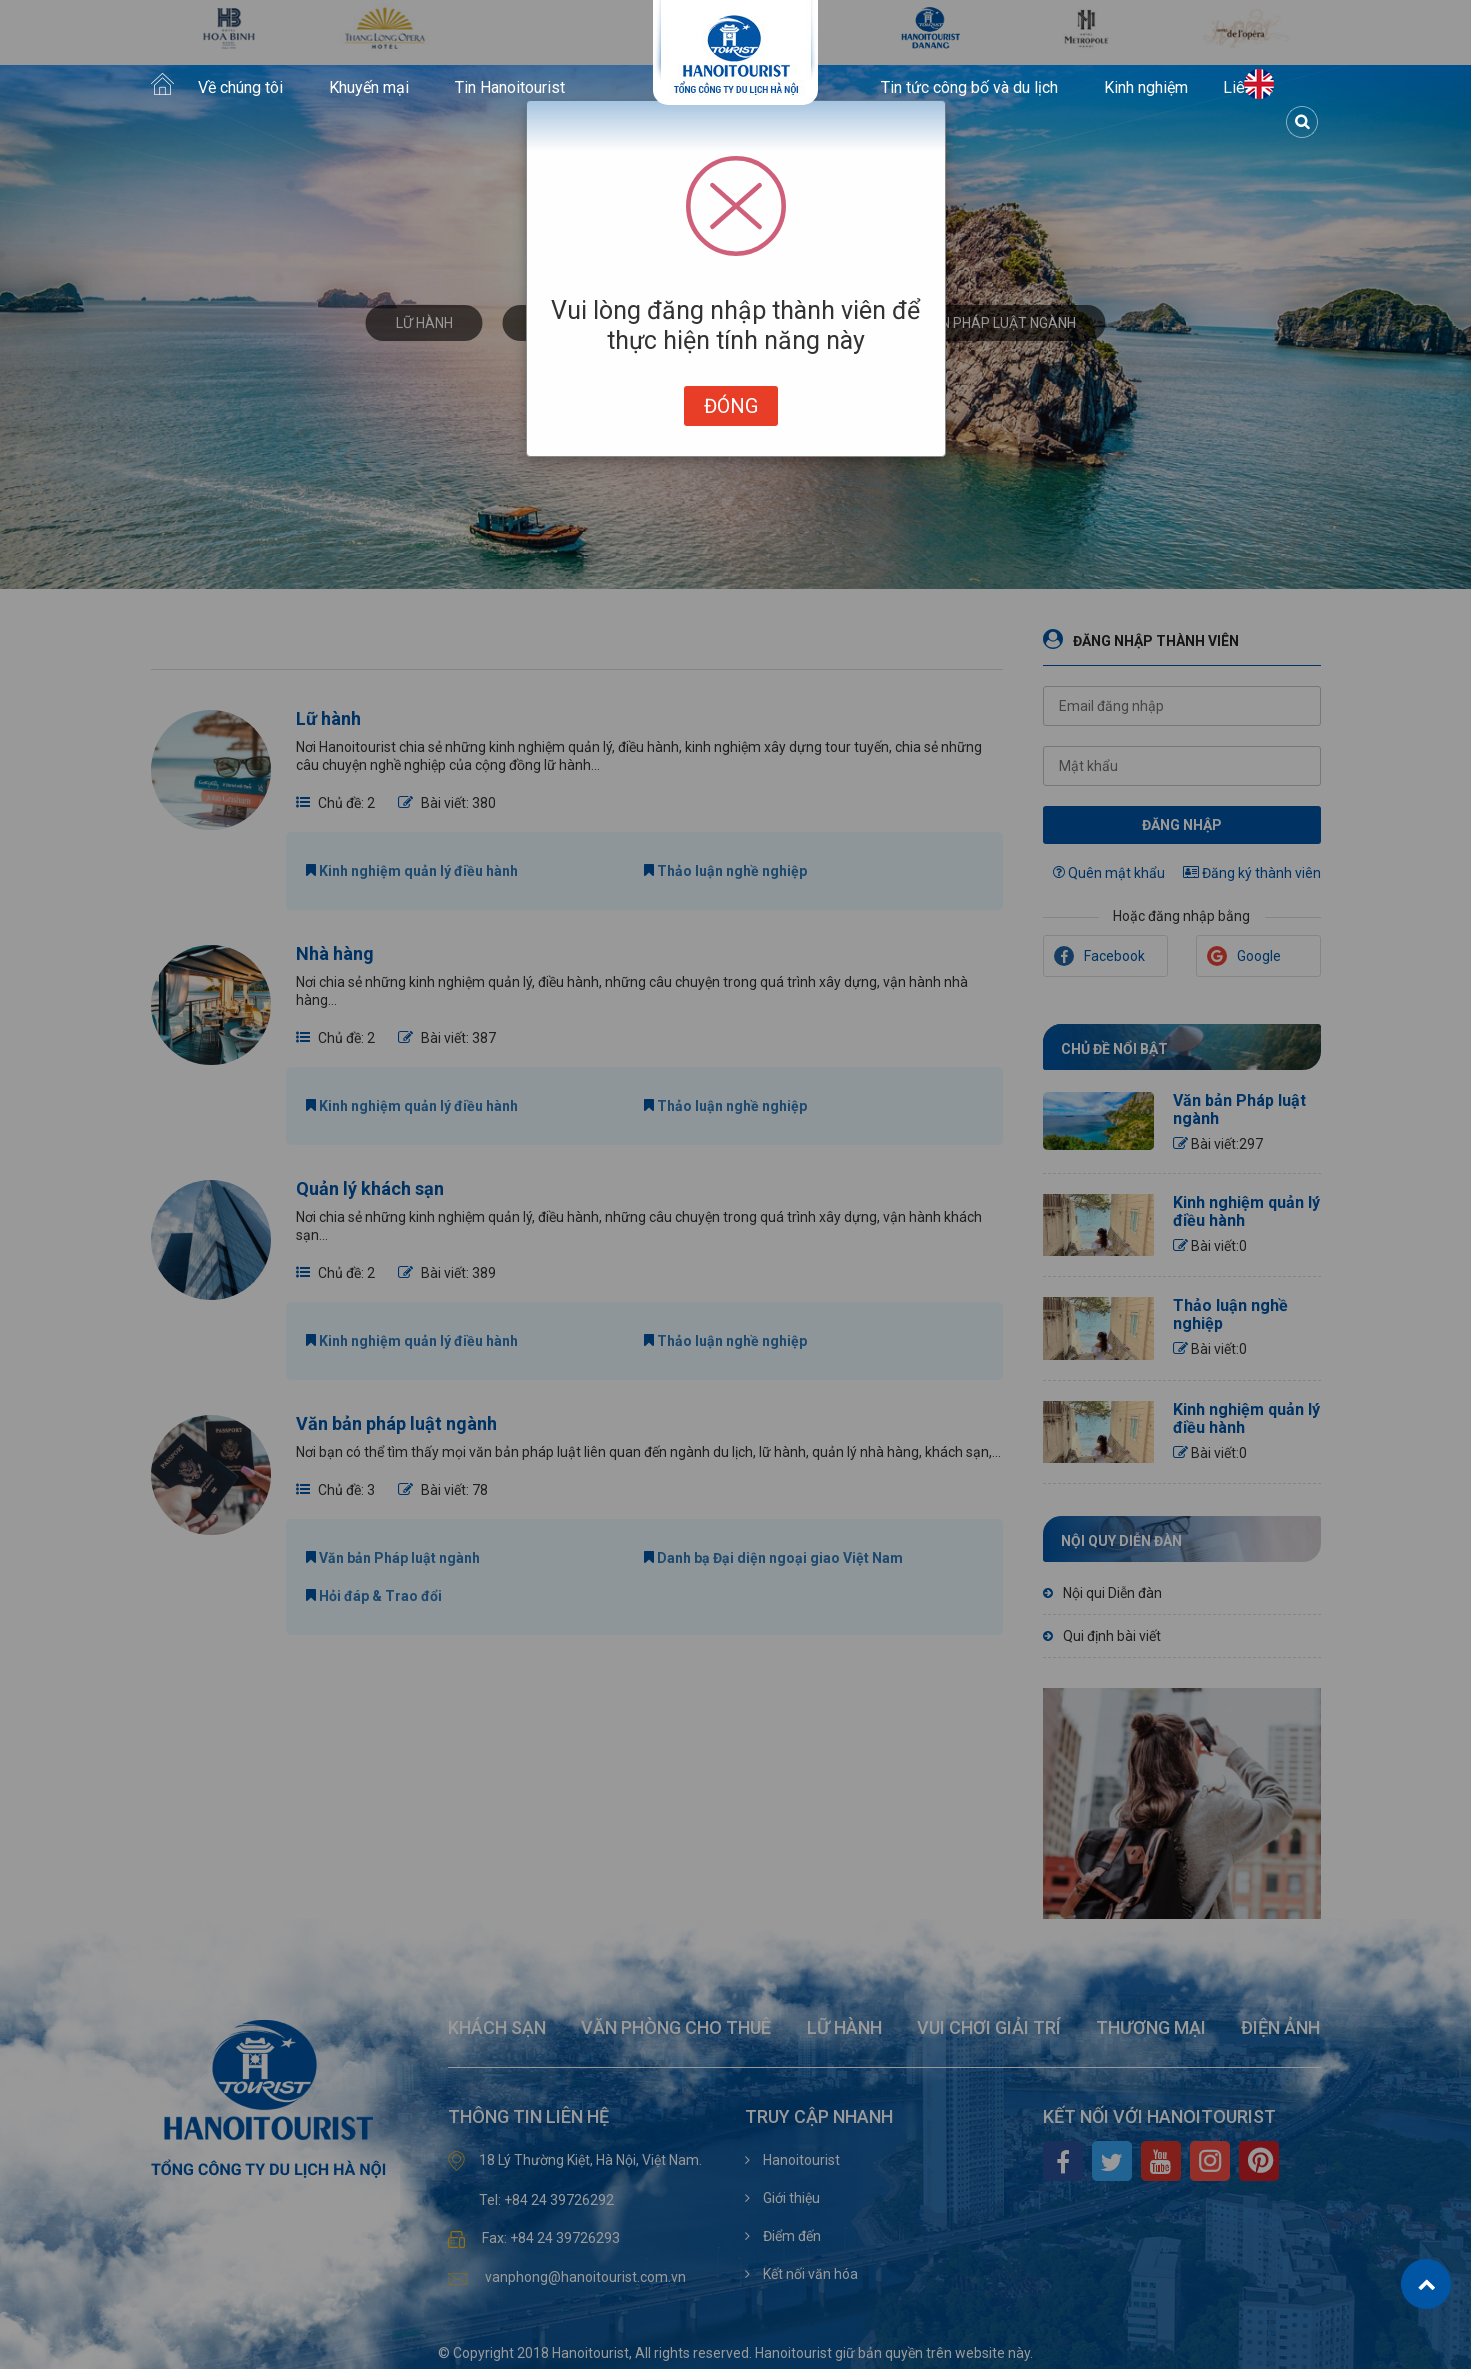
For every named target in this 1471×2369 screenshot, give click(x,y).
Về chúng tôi (240, 88)
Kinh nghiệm (1146, 88)
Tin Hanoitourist (510, 88)
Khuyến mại (369, 88)
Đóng (731, 406)
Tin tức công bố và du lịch (969, 88)
